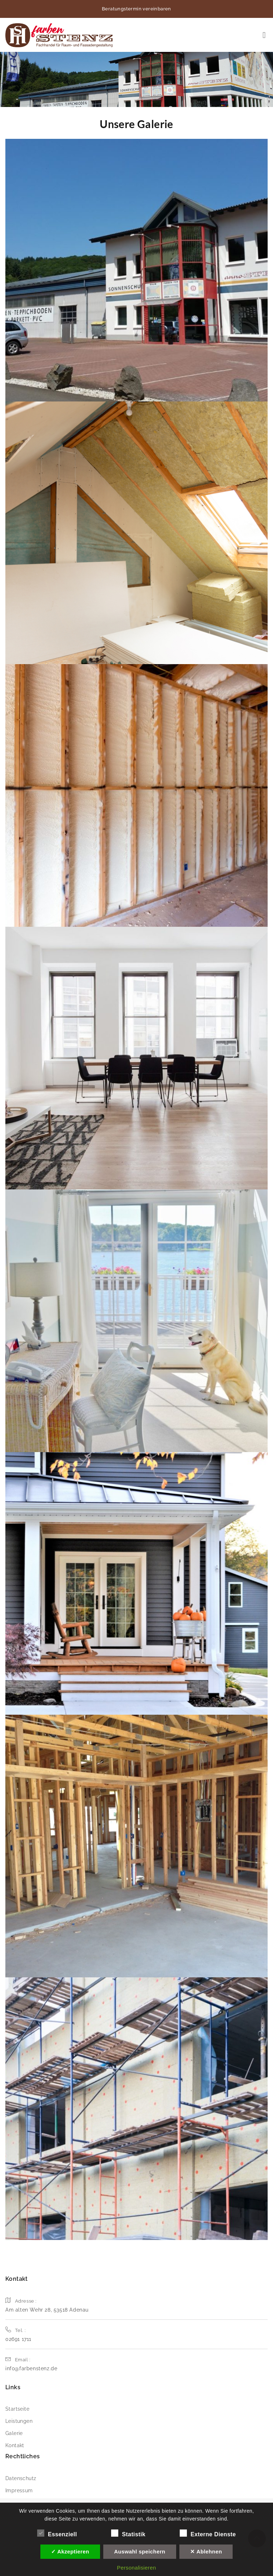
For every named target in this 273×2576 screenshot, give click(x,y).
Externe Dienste (208, 2533)
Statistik (128, 2533)
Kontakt (14, 2445)
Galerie (14, 2433)
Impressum (19, 2490)
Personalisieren (136, 2568)
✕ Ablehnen (206, 2551)
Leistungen (19, 2421)
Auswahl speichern (139, 2551)
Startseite (17, 2409)
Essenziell (57, 2533)
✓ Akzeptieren (70, 2551)
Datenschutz (20, 2478)
